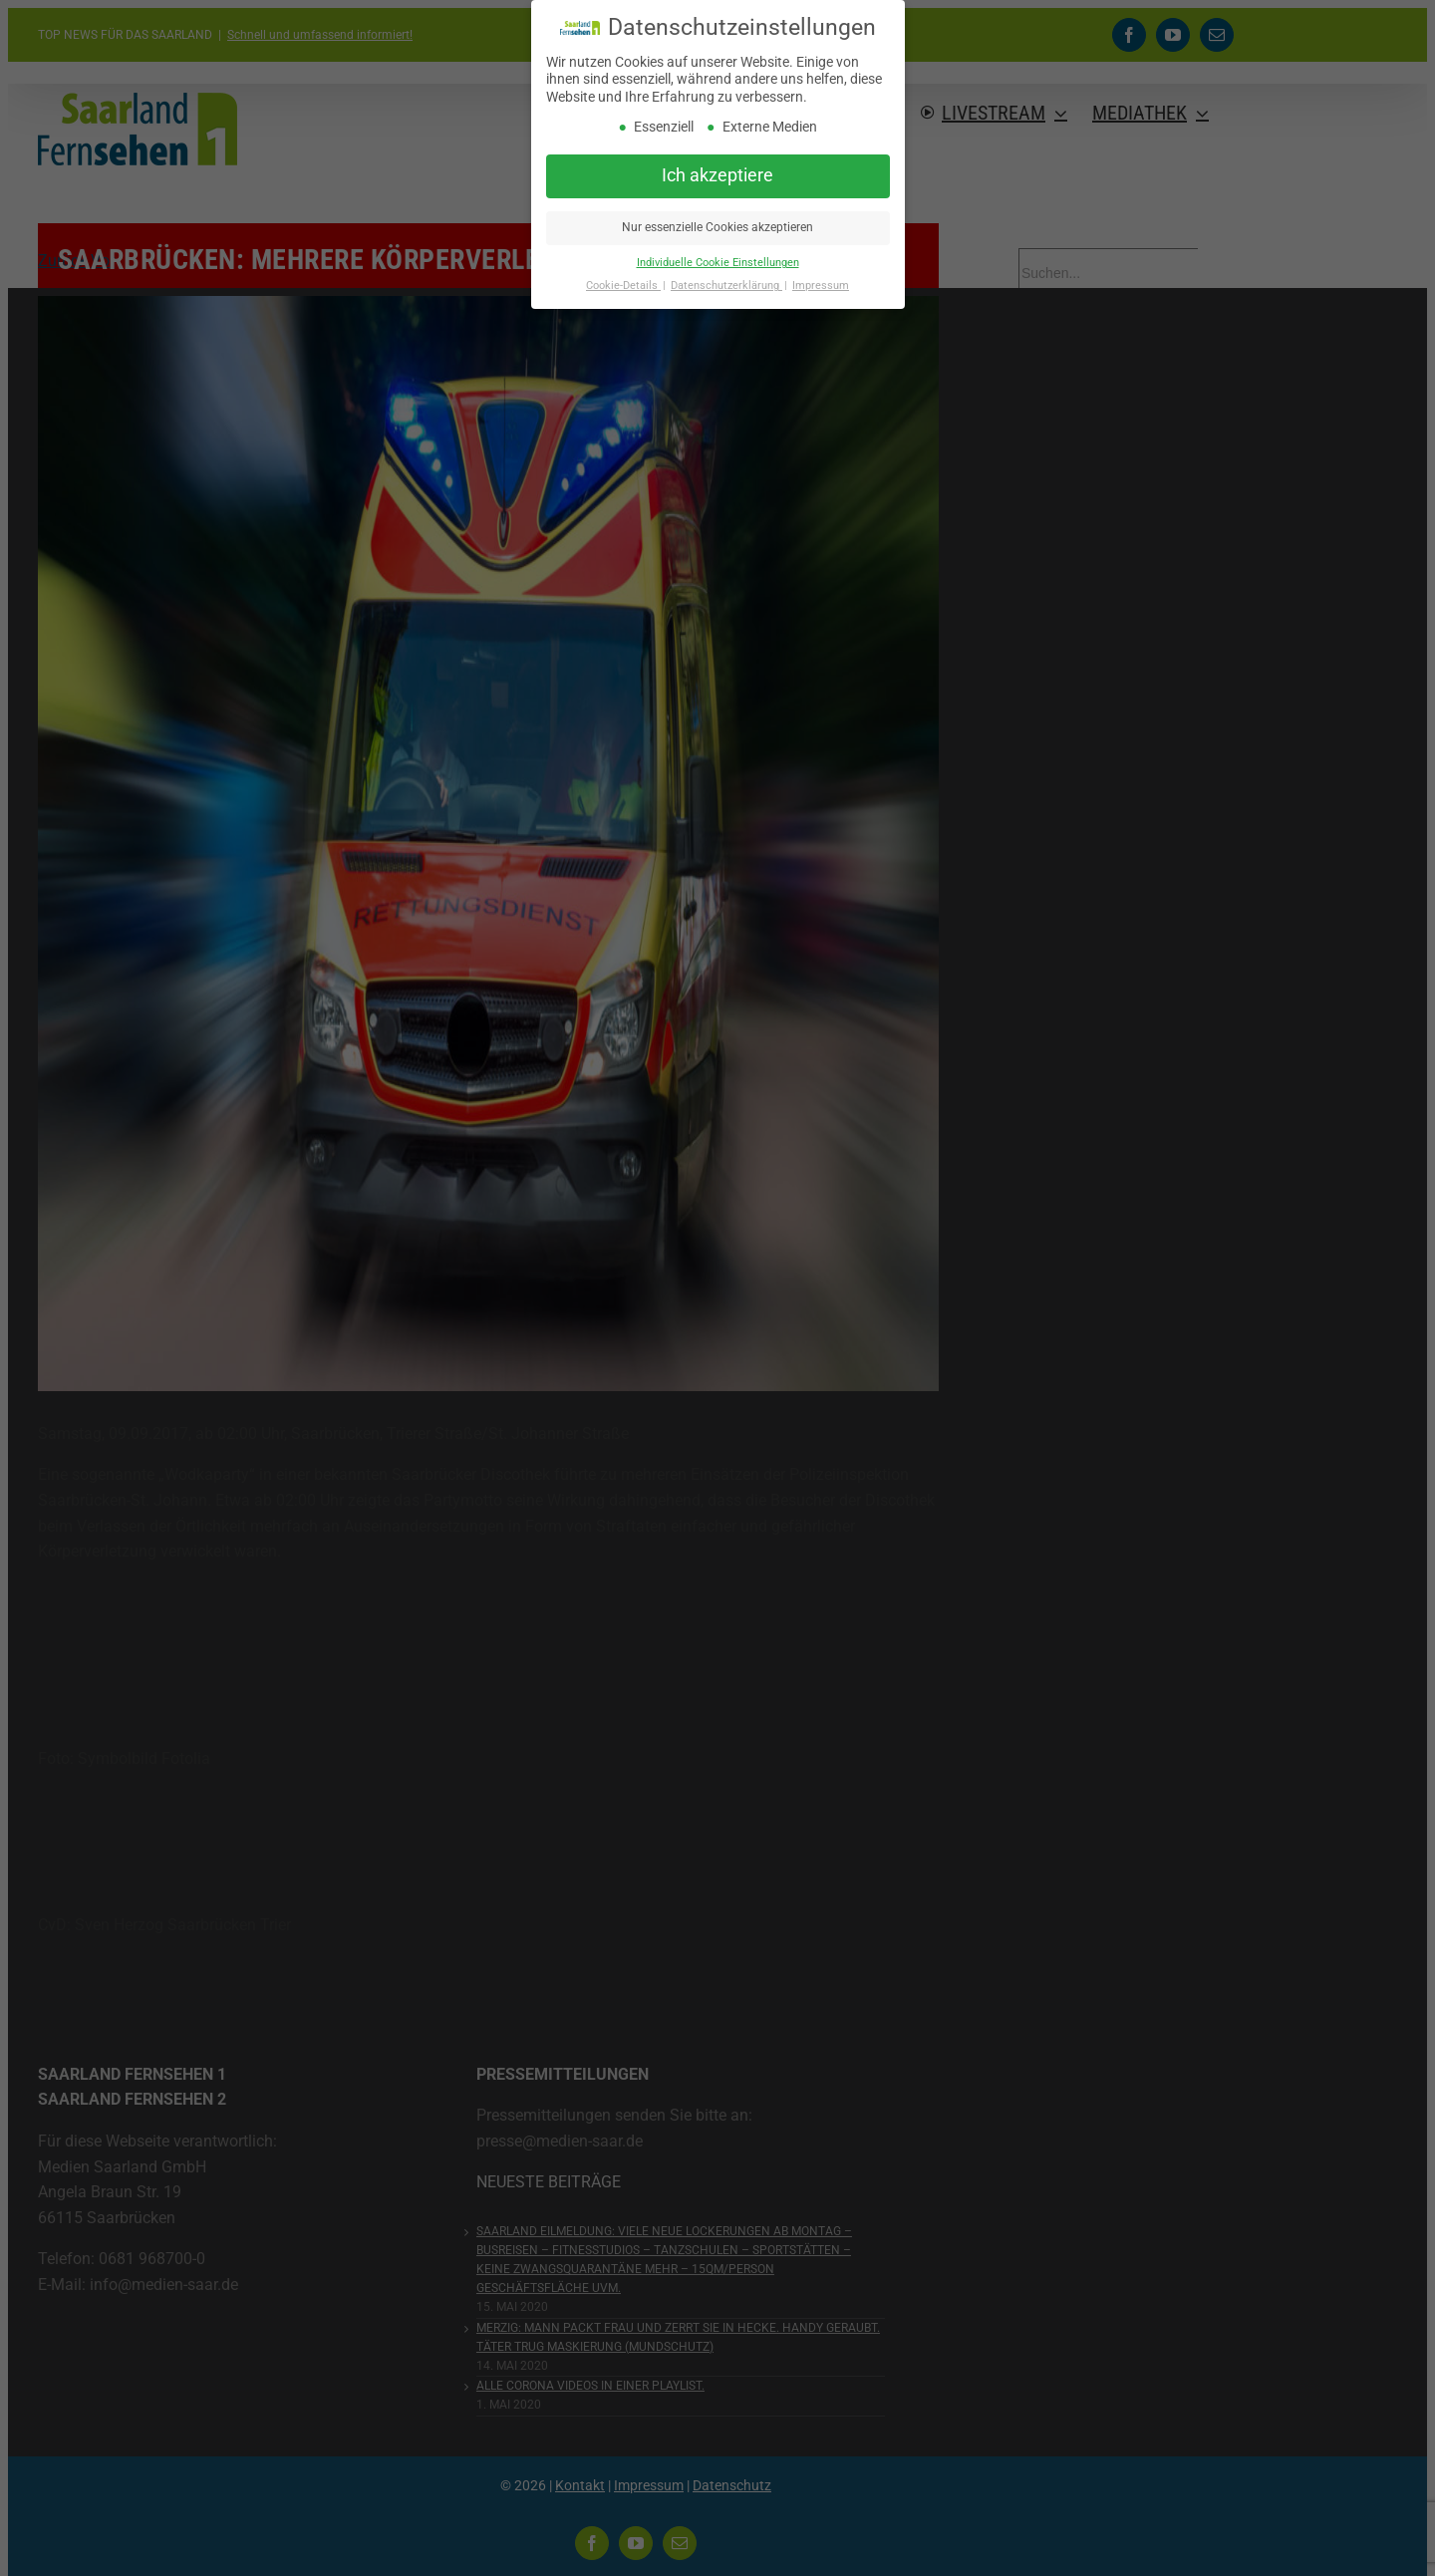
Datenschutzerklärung (726, 285)
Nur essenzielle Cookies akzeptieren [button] (717, 227)
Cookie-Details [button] (623, 285)
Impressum (820, 285)
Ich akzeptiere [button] (717, 175)
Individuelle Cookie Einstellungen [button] (718, 262)
